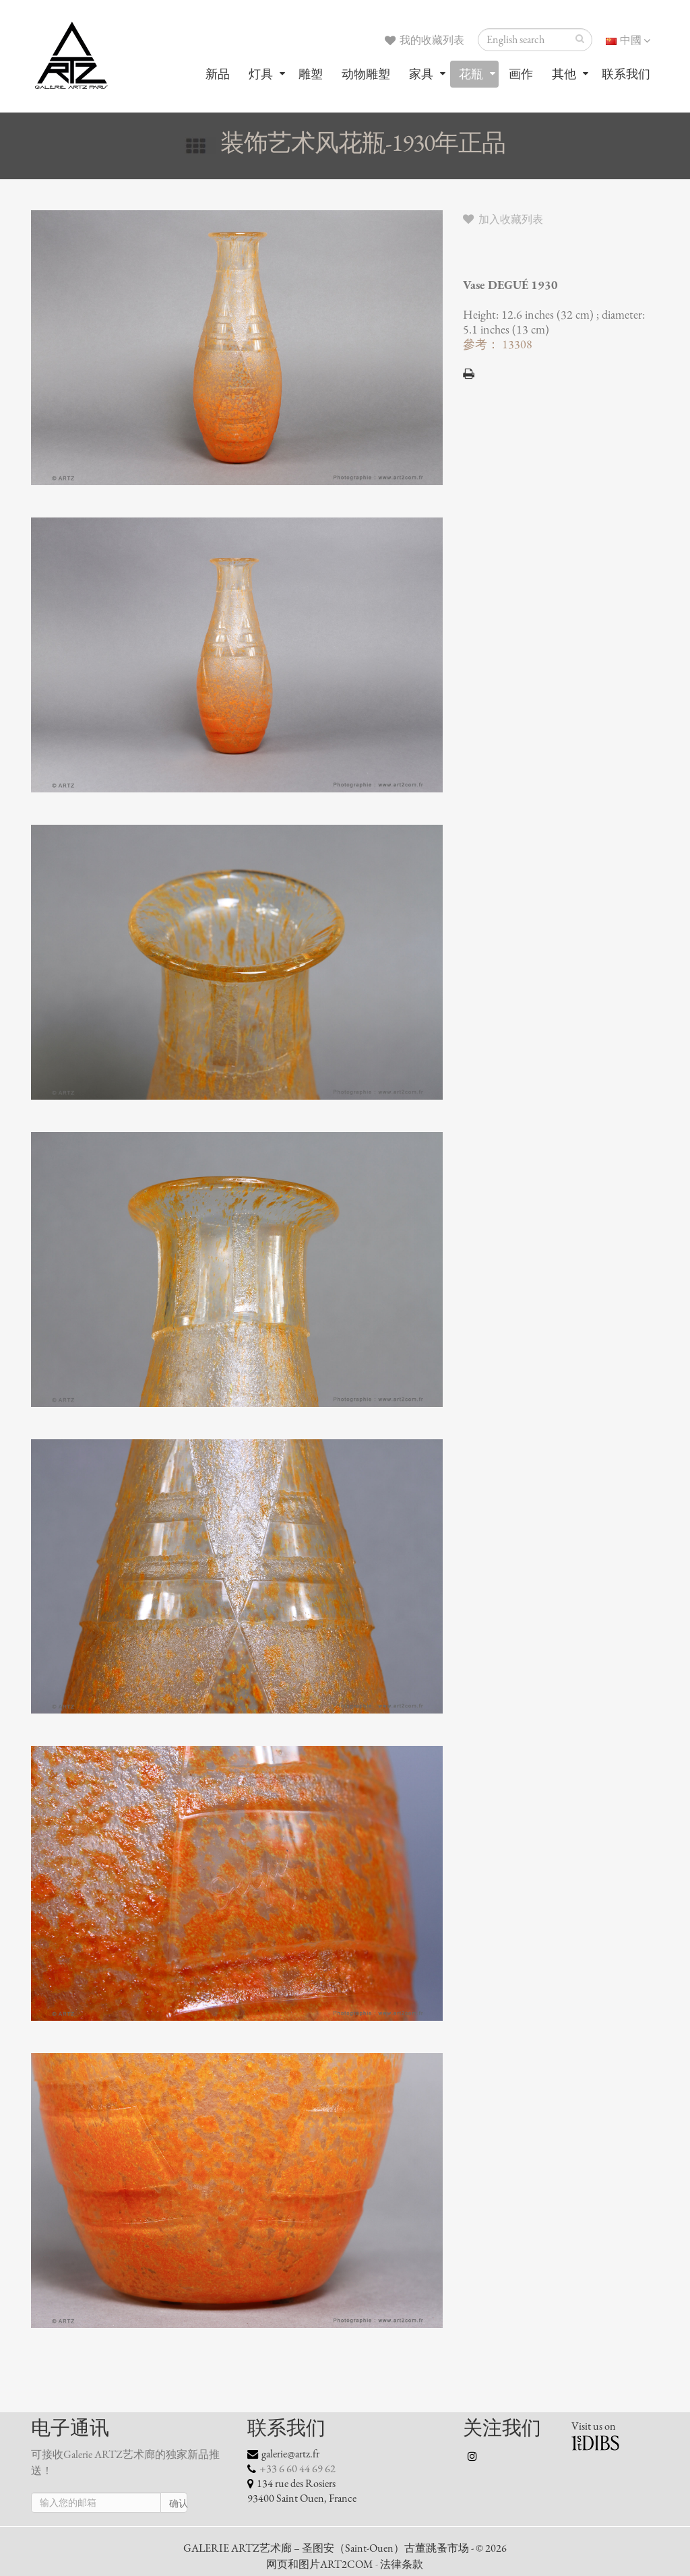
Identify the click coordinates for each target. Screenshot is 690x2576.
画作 (521, 74)
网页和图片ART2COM (319, 2564)
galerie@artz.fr (290, 2454)
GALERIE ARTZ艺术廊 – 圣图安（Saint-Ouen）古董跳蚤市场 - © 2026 (345, 2548)
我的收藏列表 (424, 40)
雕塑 (311, 74)
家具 (421, 74)
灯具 (261, 74)
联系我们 (626, 74)
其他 (564, 74)
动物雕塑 (366, 74)
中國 (628, 40)
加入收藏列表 (503, 219)
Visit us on (593, 2426)
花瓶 (471, 74)
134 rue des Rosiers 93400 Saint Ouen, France (301, 2491)
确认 (178, 2503)
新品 (218, 74)
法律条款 (401, 2564)
